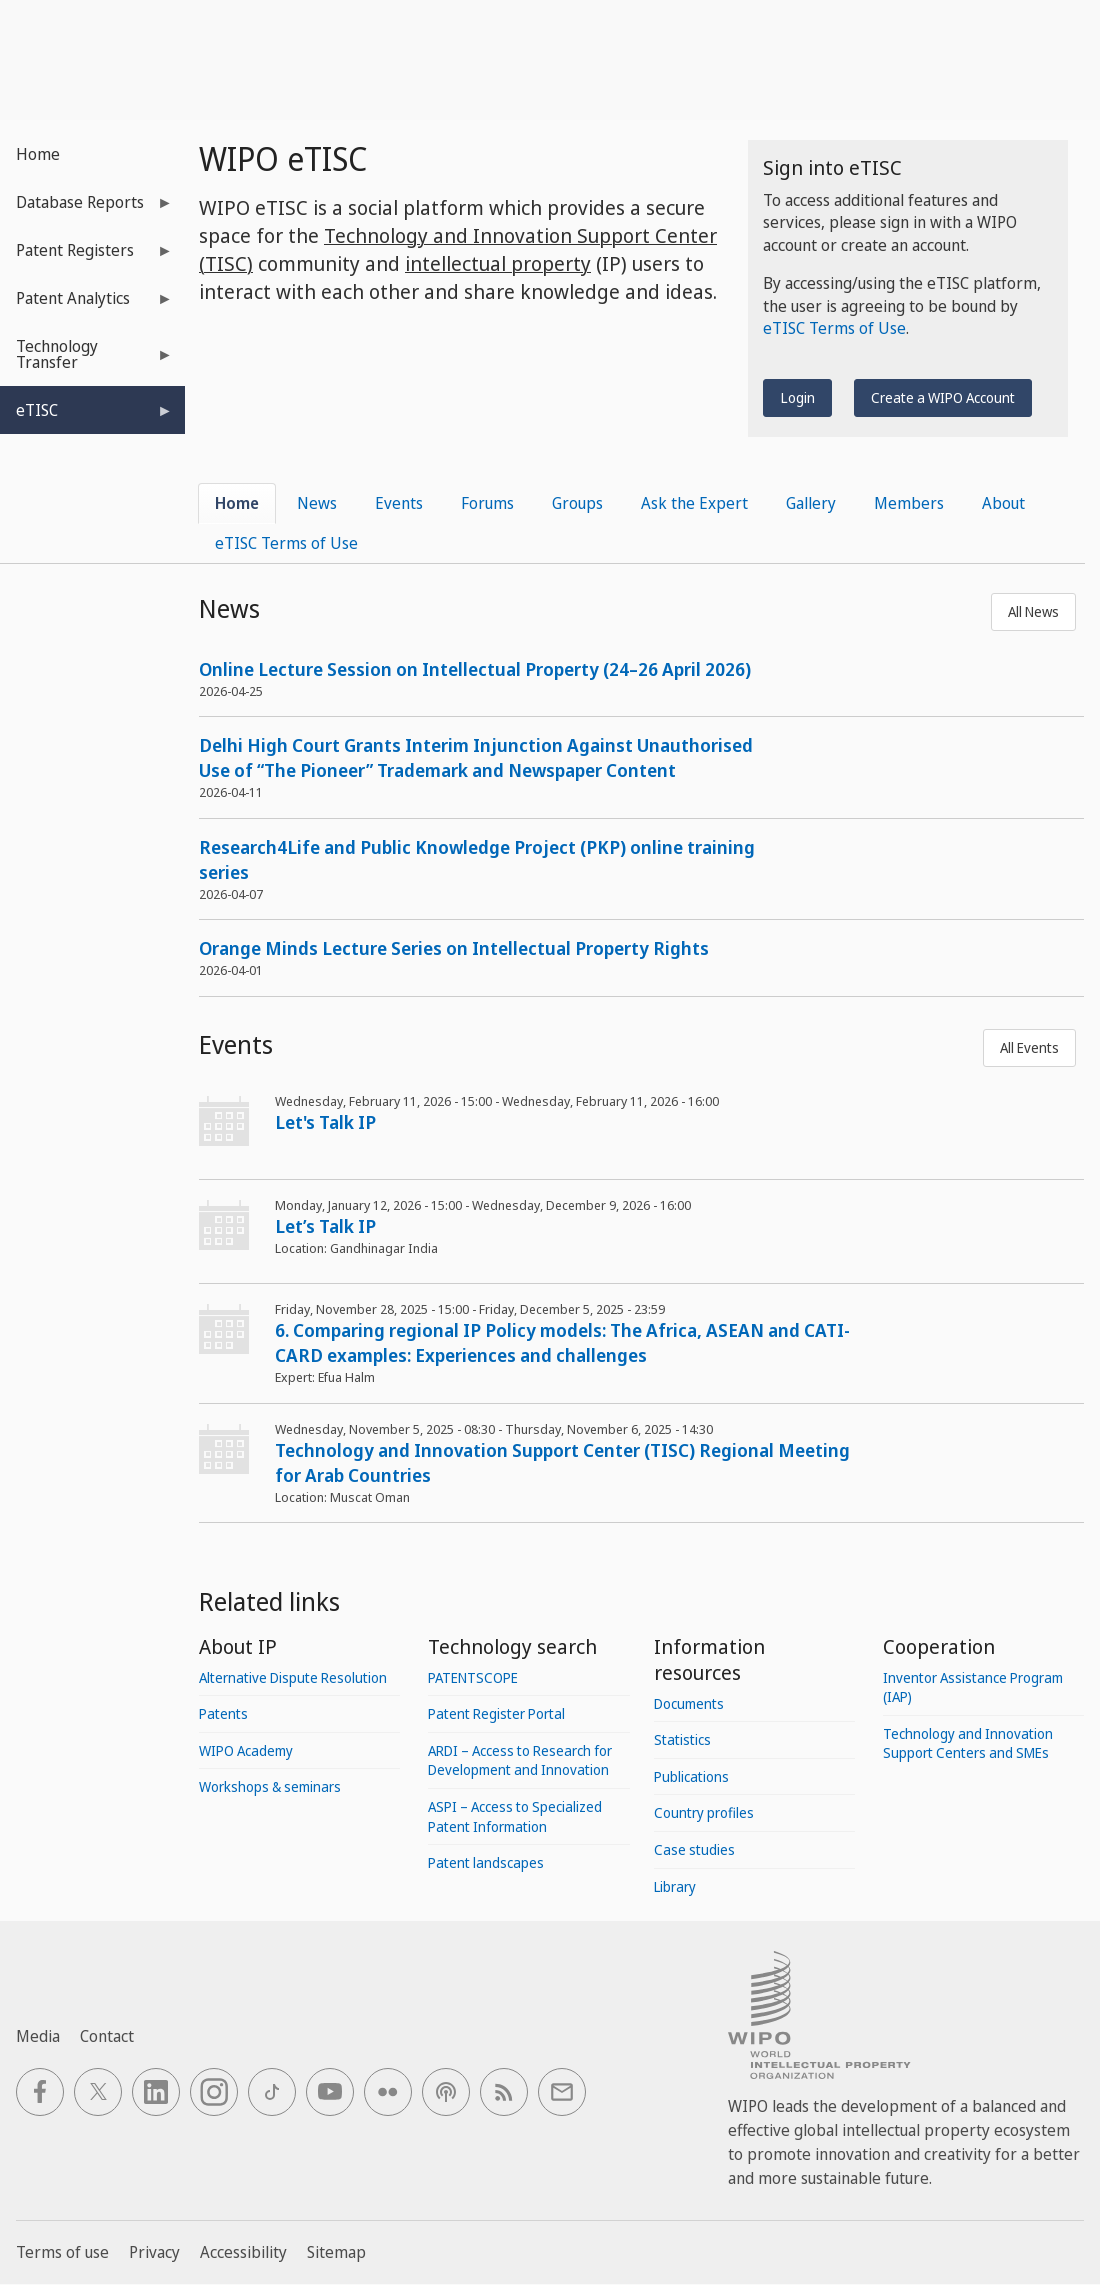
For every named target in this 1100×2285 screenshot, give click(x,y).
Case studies (694, 1849)
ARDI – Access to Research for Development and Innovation (520, 1760)
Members (909, 503)
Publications (691, 1776)
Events (399, 503)
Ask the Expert (694, 503)
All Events (1029, 1047)
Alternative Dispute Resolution (293, 1677)
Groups (577, 503)
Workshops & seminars (270, 1786)
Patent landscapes (486, 1862)
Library (675, 1886)
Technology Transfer (86, 360)
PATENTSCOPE (473, 1677)
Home (38, 154)
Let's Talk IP (325, 1122)
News (317, 503)
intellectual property (498, 263)
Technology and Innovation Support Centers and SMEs (968, 1743)
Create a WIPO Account (943, 397)
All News (1033, 611)
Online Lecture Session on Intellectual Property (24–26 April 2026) (475, 669)
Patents (223, 1713)
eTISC (86, 416)
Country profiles (704, 1812)
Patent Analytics (86, 304)
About (1003, 503)
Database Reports (86, 208)
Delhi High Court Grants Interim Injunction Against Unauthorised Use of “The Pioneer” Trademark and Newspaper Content (476, 757)
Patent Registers (86, 256)
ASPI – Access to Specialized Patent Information (515, 1816)
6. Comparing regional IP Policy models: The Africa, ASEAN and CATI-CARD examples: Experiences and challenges (562, 1342)
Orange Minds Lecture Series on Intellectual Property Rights (454, 948)
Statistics (682, 1739)
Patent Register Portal (496, 1713)
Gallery (811, 503)
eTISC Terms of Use (834, 328)
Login (797, 397)
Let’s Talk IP (325, 1226)
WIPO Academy (246, 1750)
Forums (487, 503)
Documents (689, 1703)
